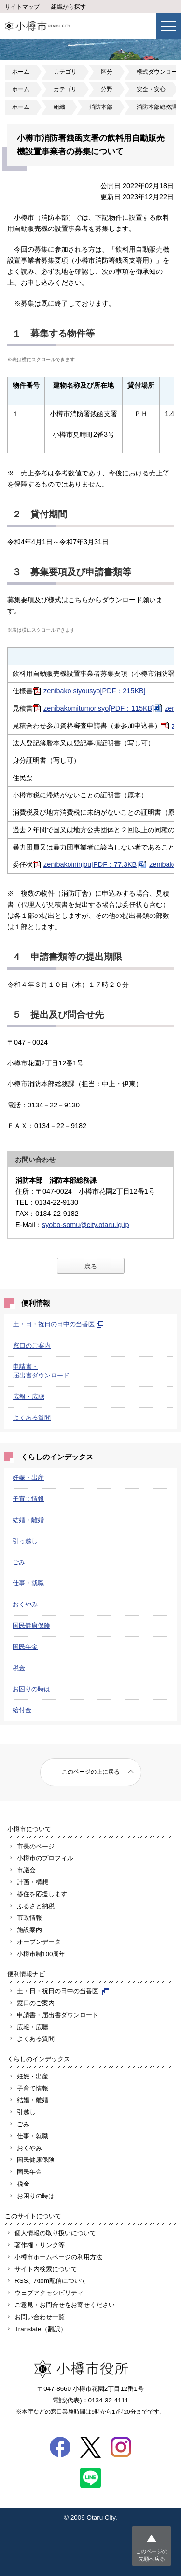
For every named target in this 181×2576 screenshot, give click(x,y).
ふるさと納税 (36, 1906)
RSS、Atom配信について (50, 2280)
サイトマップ (22, 7)
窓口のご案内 (32, 1345)
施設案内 (29, 1929)
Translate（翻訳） (40, 2329)
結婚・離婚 (28, 1520)
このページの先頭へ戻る (151, 2555)
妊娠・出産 (28, 1477)
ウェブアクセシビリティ (49, 2292)
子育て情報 (28, 1498)
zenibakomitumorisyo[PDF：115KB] (98, 708)
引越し (26, 2112)
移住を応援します (42, 1894)
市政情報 (29, 1917)
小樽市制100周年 (41, 1953)
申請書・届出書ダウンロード (57, 2015)
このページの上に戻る (91, 1771)
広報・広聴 (28, 1396)
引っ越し (25, 1541)
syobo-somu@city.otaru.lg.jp (85, 1224)
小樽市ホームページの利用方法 (58, 2257)
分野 (106, 89)
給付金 (22, 1709)
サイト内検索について (45, 2269)
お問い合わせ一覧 (39, 2316)
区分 (106, 72)
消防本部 (100, 107)
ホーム (20, 72)
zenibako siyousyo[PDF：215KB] (94, 691)
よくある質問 (32, 1417)
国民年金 (25, 1646)
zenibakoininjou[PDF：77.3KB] (91, 864)
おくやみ (25, 1604)
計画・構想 (32, 1882)
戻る (90, 1266)
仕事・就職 (28, 1583)
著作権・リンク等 (39, 2245)
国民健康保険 (31, 1625)
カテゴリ (65, 72)
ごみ (19, 1562)
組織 (59, 107)
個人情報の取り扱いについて (55, 2233)
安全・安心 (151, 89)
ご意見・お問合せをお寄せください (64, 2304)
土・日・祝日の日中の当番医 (58, 1324)
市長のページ (36, 1846)
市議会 (26, 1870)
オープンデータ (39, 1941)
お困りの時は (31, 1689)
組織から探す (68, 7)
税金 (19, 1668)
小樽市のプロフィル (45, 1857)
